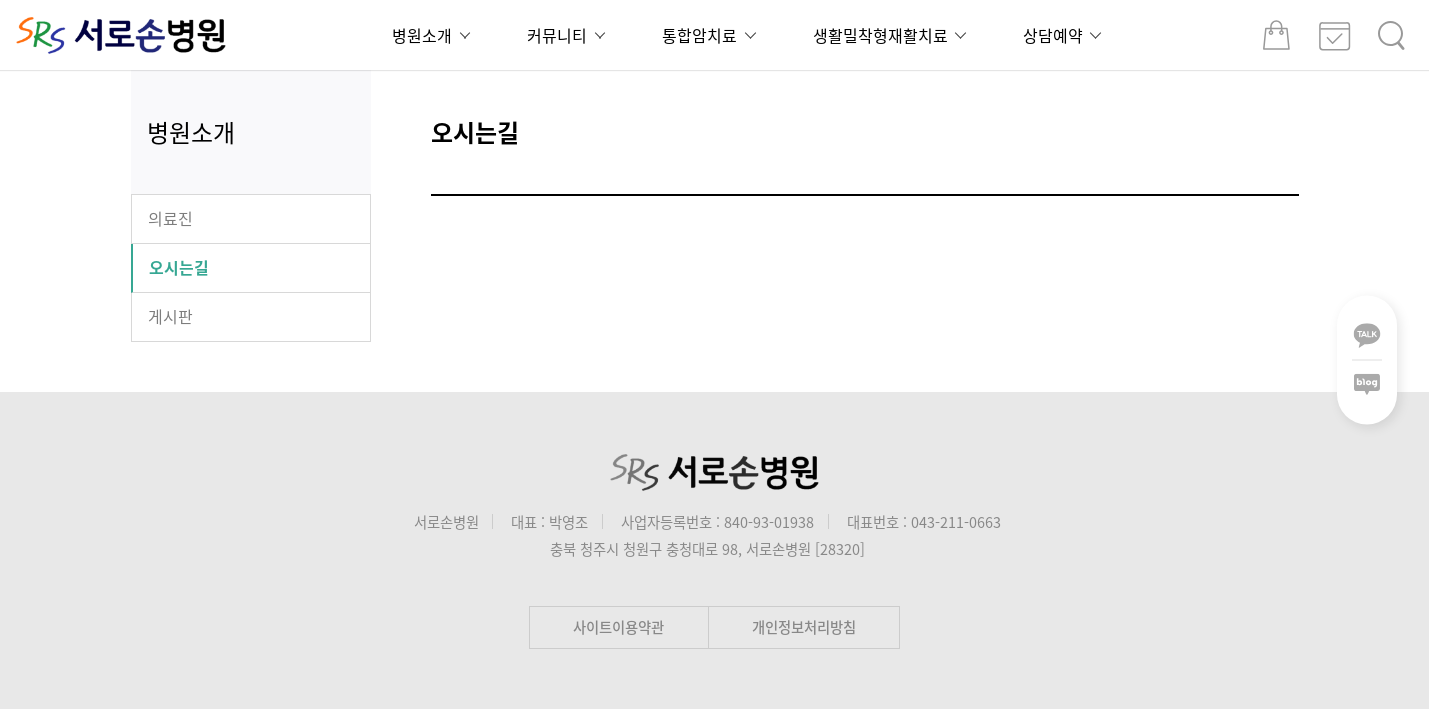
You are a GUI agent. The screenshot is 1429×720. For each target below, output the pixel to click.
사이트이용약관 (618, 626)
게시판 (170, 316)
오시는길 (179, 267)
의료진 (170, 218)
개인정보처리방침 (804, 626)
